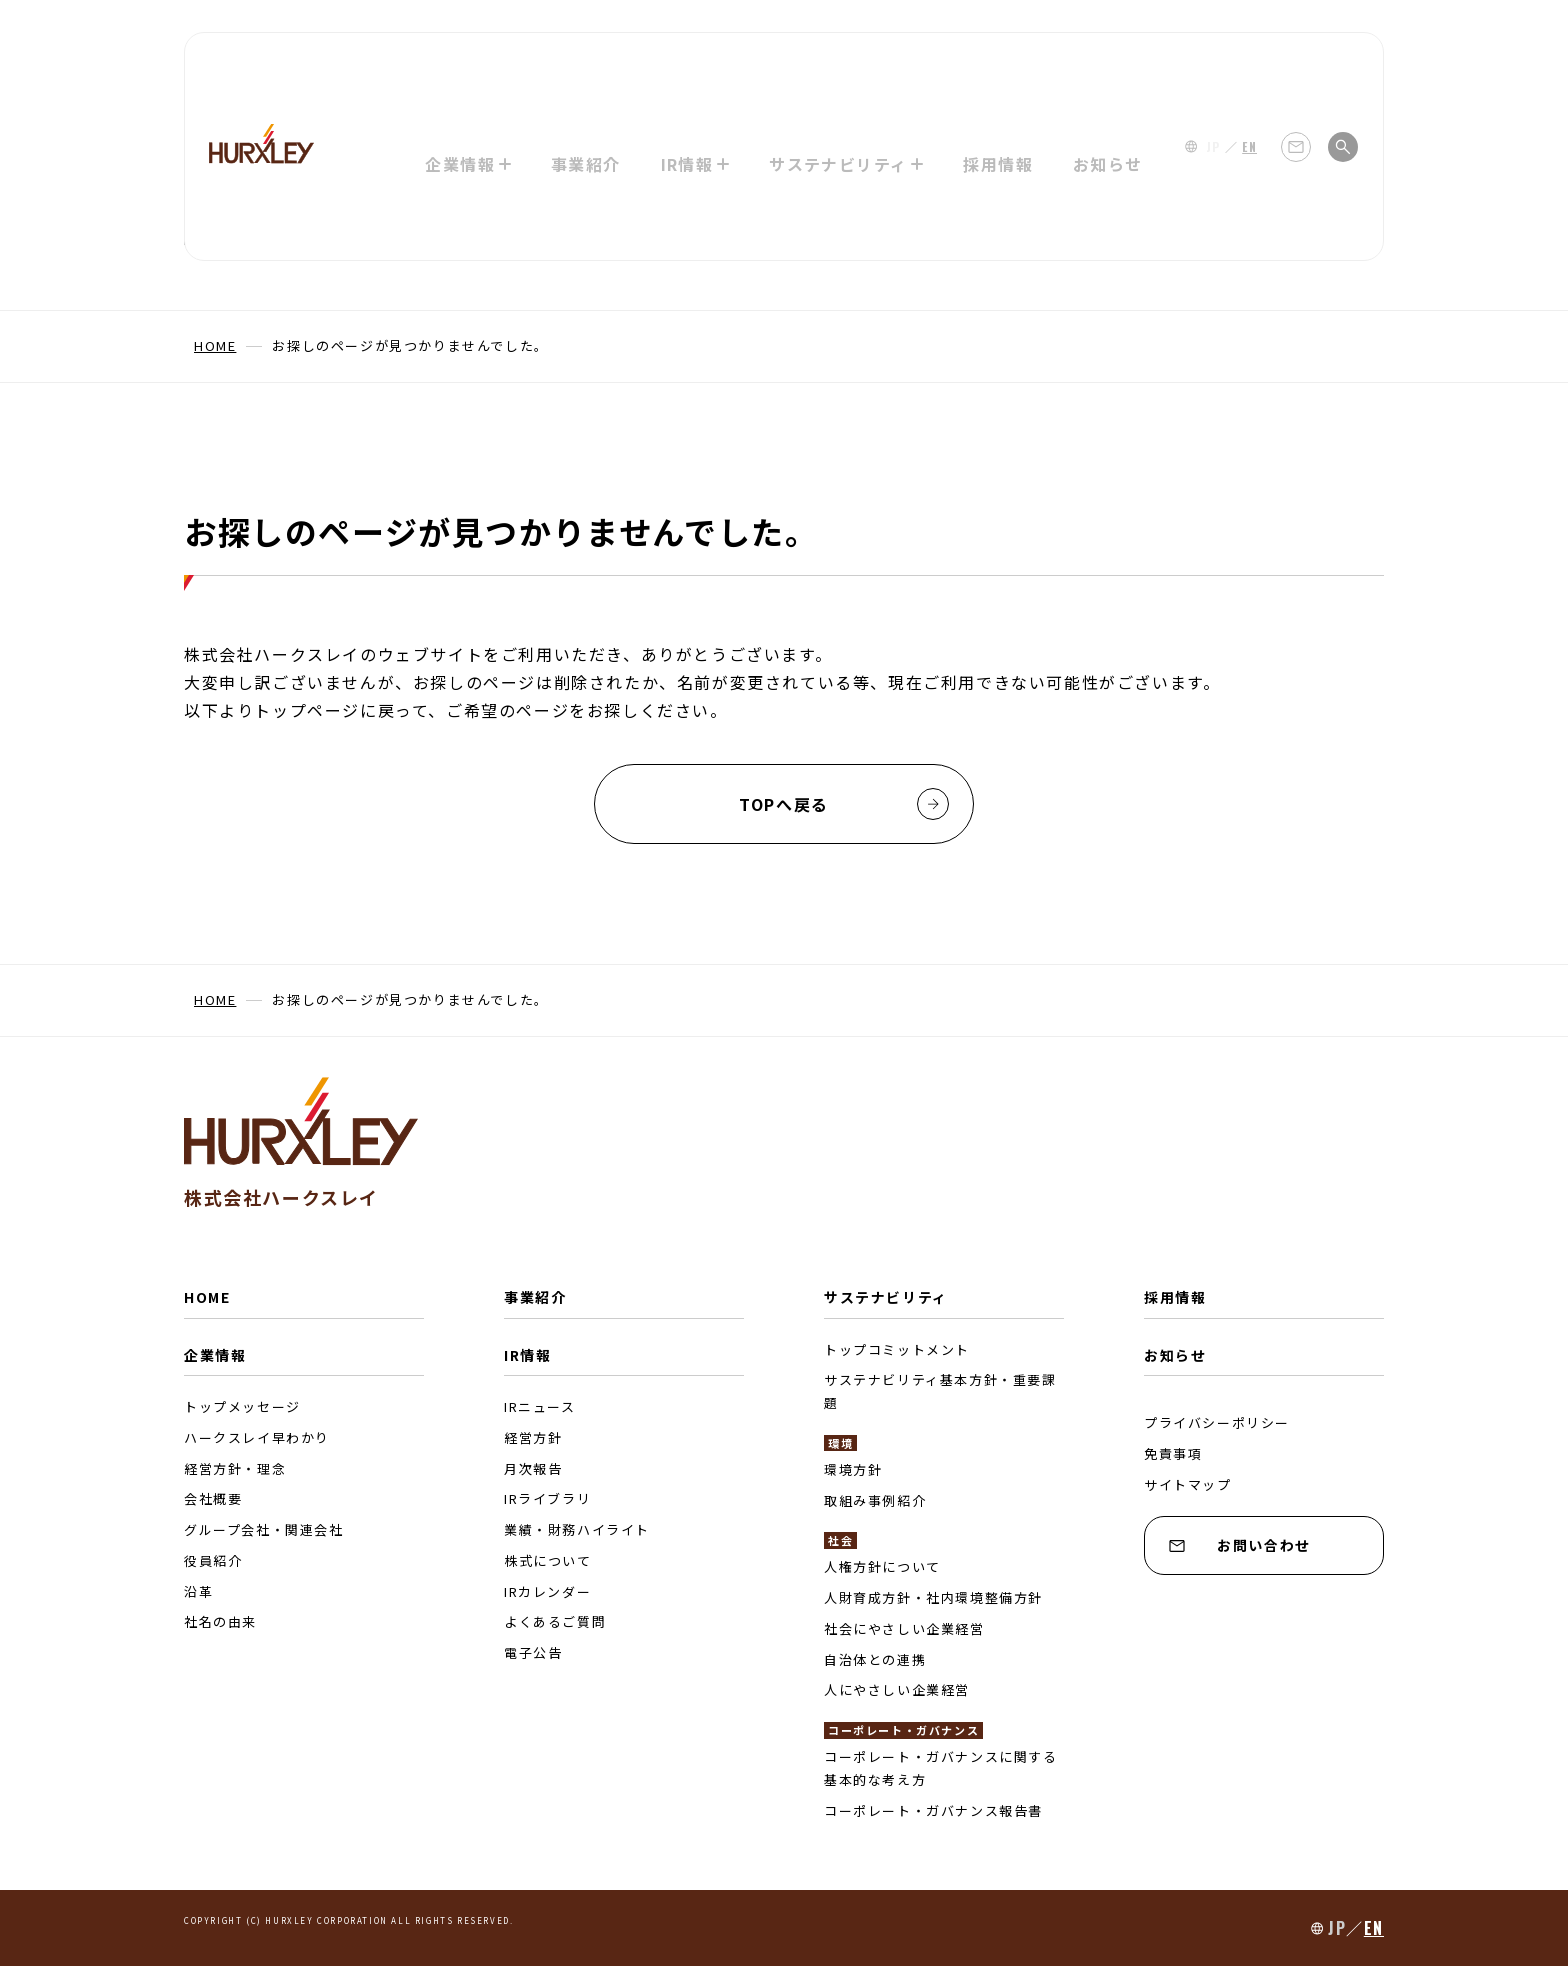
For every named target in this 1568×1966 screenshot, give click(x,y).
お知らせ (1110, 65)
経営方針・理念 (235, 1468)
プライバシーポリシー (1217, 1422)
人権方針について (882, 1566)
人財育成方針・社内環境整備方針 (933, 1597)
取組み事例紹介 (875, 1500)
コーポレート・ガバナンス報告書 (933, 1810)
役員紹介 (213, 1560)
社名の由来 (220, 1621)
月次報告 (533, 1468)
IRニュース (540, 1406)
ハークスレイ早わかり (257, 1437)
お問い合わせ (1240, 1545)
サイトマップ (1188, 1484)
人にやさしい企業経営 (897, 1689)
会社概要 (213, 1498)
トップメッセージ (242, 1406)
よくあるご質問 (555, 1621)
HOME (207, 1297)
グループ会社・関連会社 (264, 1529)
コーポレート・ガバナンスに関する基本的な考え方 (941, 1768)
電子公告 (533, 1652)
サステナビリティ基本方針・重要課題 (940, 1391)
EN (1249, 65)
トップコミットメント (897, 1349)
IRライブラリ (547, 1498)
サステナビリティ (886, 1297)
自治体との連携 (875, 1659)
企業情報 (215, 1355)
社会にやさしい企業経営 (904, 1628)
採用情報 (1000, 65)
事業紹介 (584, 65)
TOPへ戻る (844, 804)
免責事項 (1173, 1453)
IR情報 (527, 1355)
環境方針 (853, 1469)
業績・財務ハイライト (577, 1529)
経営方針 (533, 1437)
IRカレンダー (547, 1591)
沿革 (198, 1591)
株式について (548, 1560)
